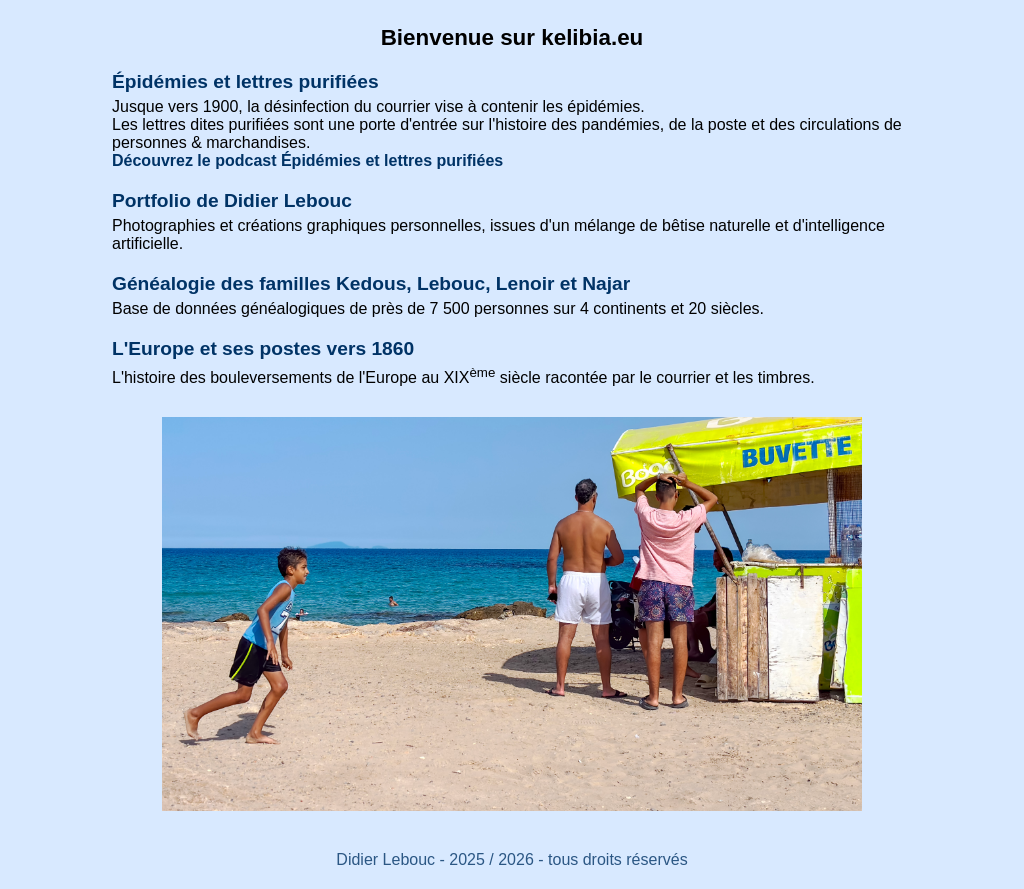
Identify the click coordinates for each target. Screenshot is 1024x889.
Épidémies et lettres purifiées (245, 81)
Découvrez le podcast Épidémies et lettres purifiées (307, 160)
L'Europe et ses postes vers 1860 (263, 348)
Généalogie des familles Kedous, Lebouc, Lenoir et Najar (371, 283)
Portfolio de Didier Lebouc (232, 200)
